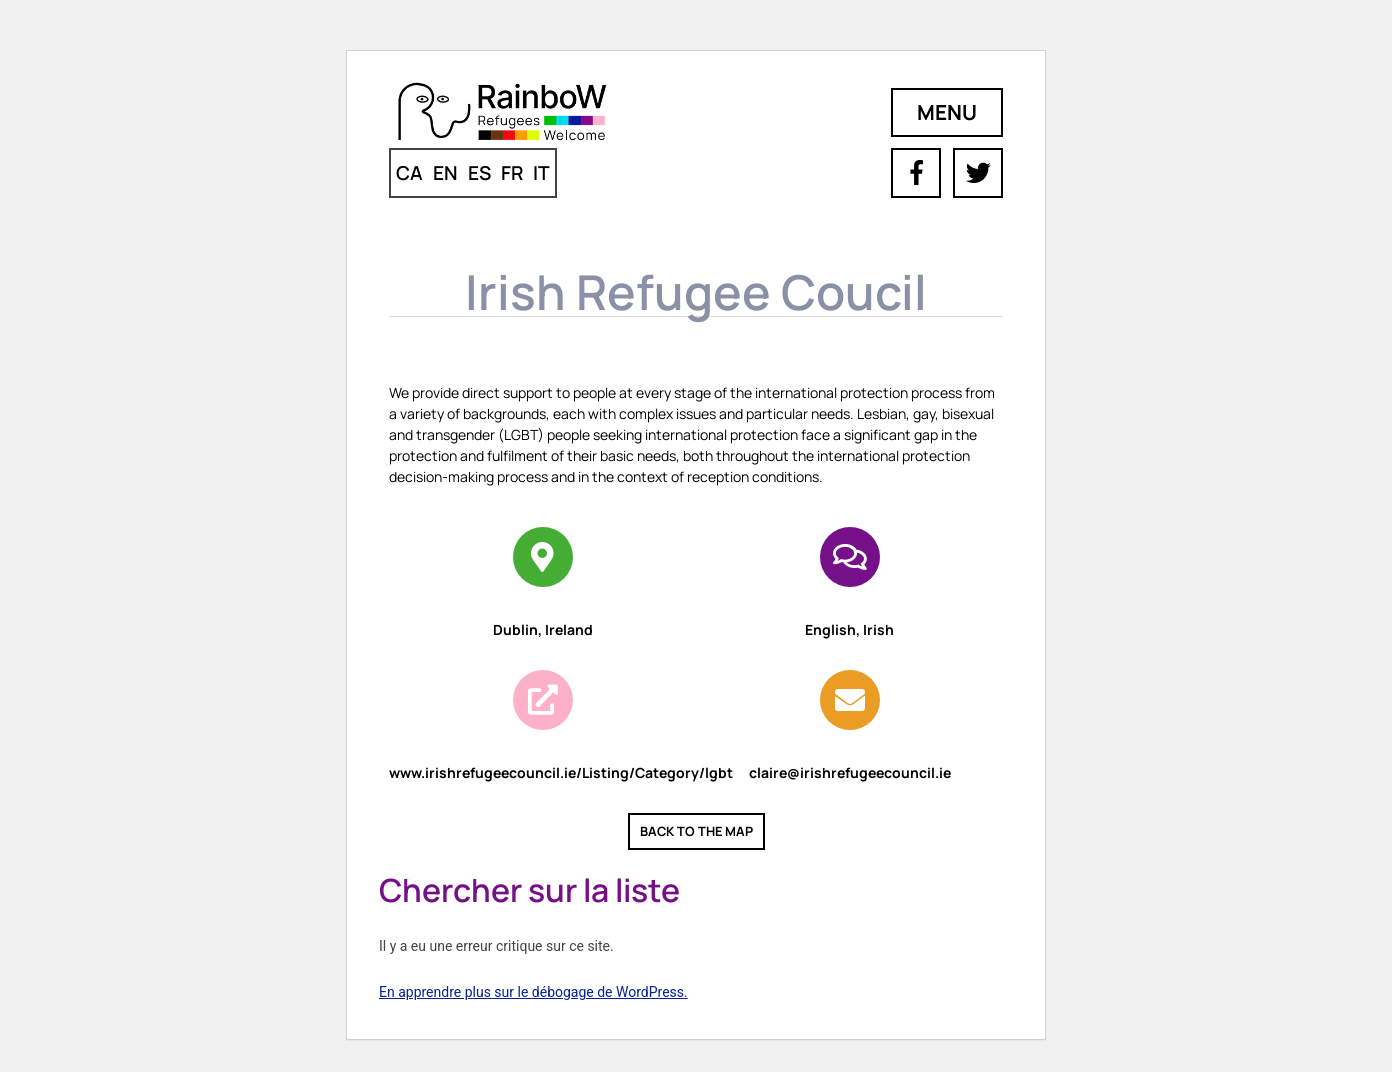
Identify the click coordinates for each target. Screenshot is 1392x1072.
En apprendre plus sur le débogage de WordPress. (533, 992)
